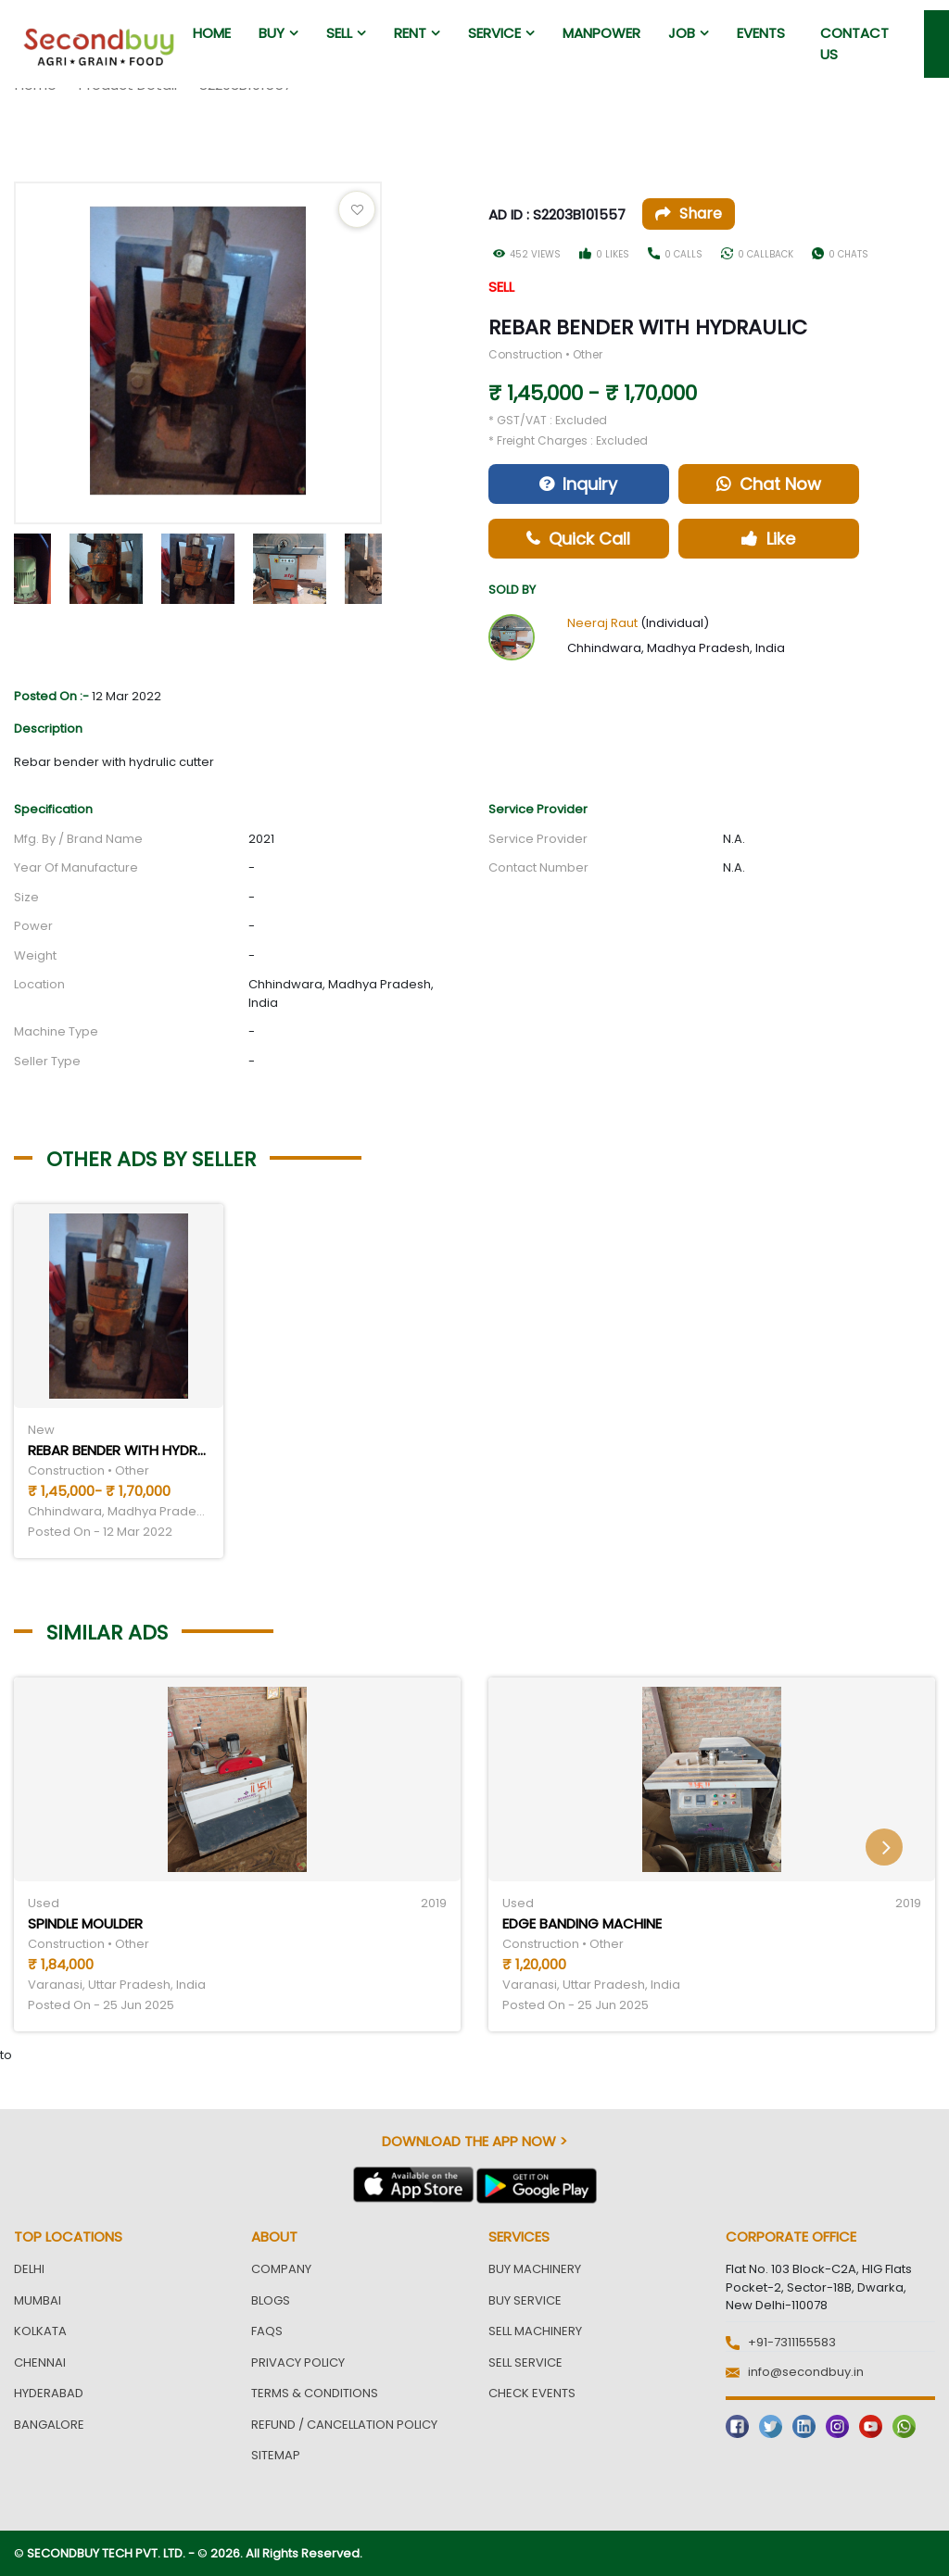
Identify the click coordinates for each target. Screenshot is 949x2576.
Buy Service (525, 2300)
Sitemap (275, 2455)
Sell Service (525, 2362)
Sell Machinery (535, 2331)
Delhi (29, 2269)
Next (395, 564)
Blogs (270, 2300)
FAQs (267, 2331)
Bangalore (49, 2424)
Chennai (40, 2362)
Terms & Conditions (314, 2393)
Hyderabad (48, 2393)
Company (281, 2269)
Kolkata (40, 2331)
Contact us (854, 43)
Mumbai (37, 2300)
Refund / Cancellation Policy (344, 2424)
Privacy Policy (298, 2362)
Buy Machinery (534, 2269)
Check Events (532, 2393)
